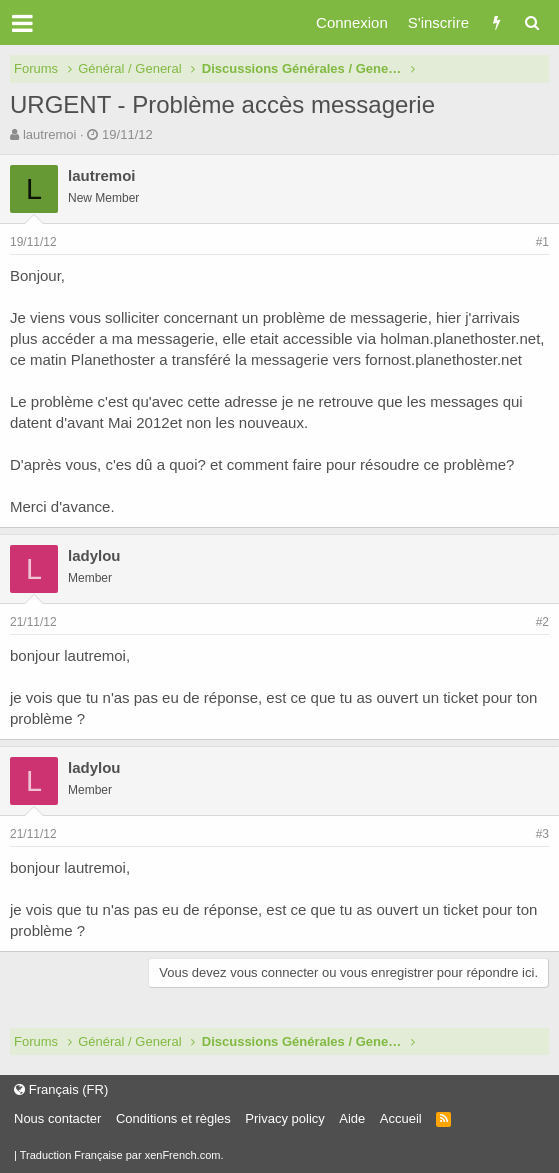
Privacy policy (284, 1118)
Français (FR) (61, 1089)
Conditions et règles (173, 1118)
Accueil (401, 1118)
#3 (542, 834)
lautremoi (49, 134)
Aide (352, 1118)
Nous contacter (57, 1118)
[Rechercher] (531, 22)
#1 (542, 242)
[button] (22, 23)
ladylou (94, 555)
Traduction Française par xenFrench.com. (122, 1155)
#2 (542, 622)
